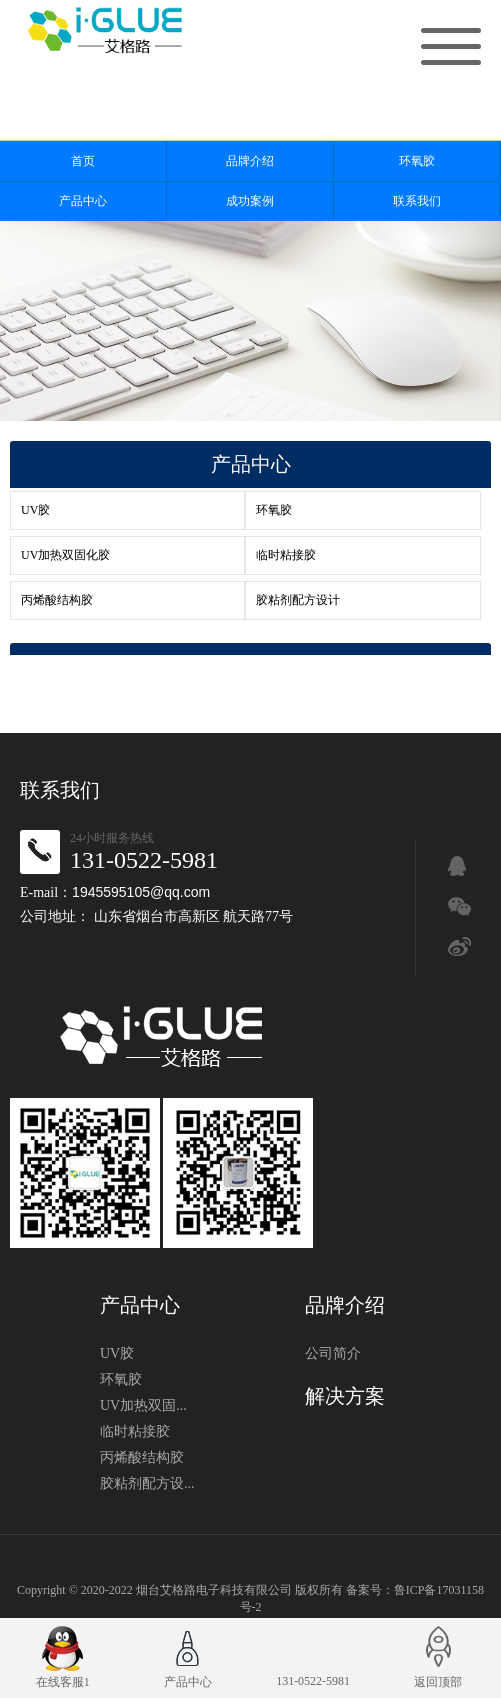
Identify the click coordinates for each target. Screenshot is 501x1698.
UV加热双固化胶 (65, 555)
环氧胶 (417, 161)
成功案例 (250, 201)
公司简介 (333, 1353)
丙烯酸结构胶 (57, 600)
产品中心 (83, 201)
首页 (83, 161)
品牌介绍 (250, 161)
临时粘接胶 (286, 555)
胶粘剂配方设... (147, 1483)
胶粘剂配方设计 (298, 600)
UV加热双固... (143, 1405)
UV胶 (35, 510)
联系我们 (417, 201)
